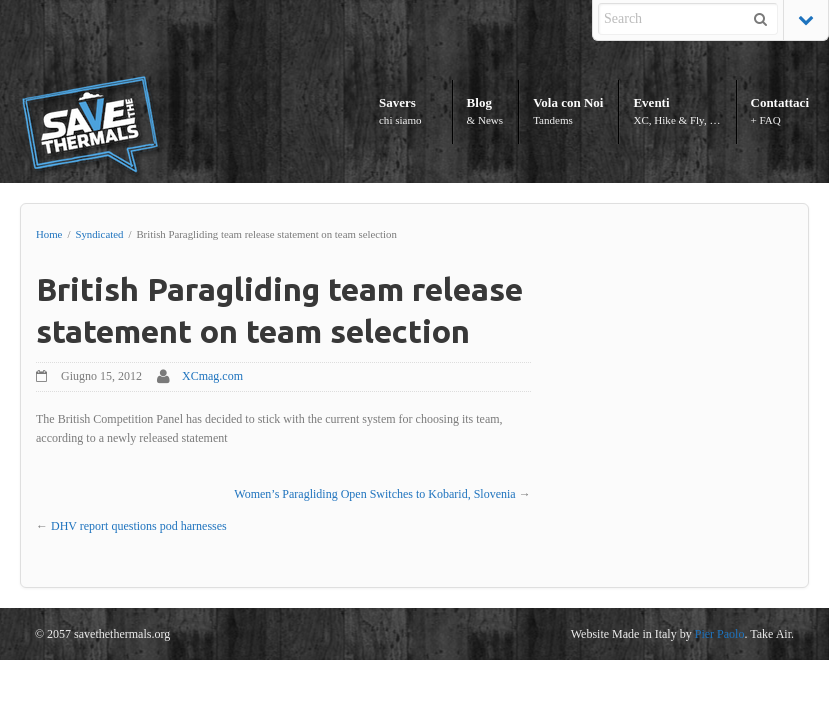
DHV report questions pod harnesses (139, 526)
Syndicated (99, 234)
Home (49, 234)
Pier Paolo (720, 634)
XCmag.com (212, 376)
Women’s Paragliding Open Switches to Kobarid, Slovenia (374, 494)
